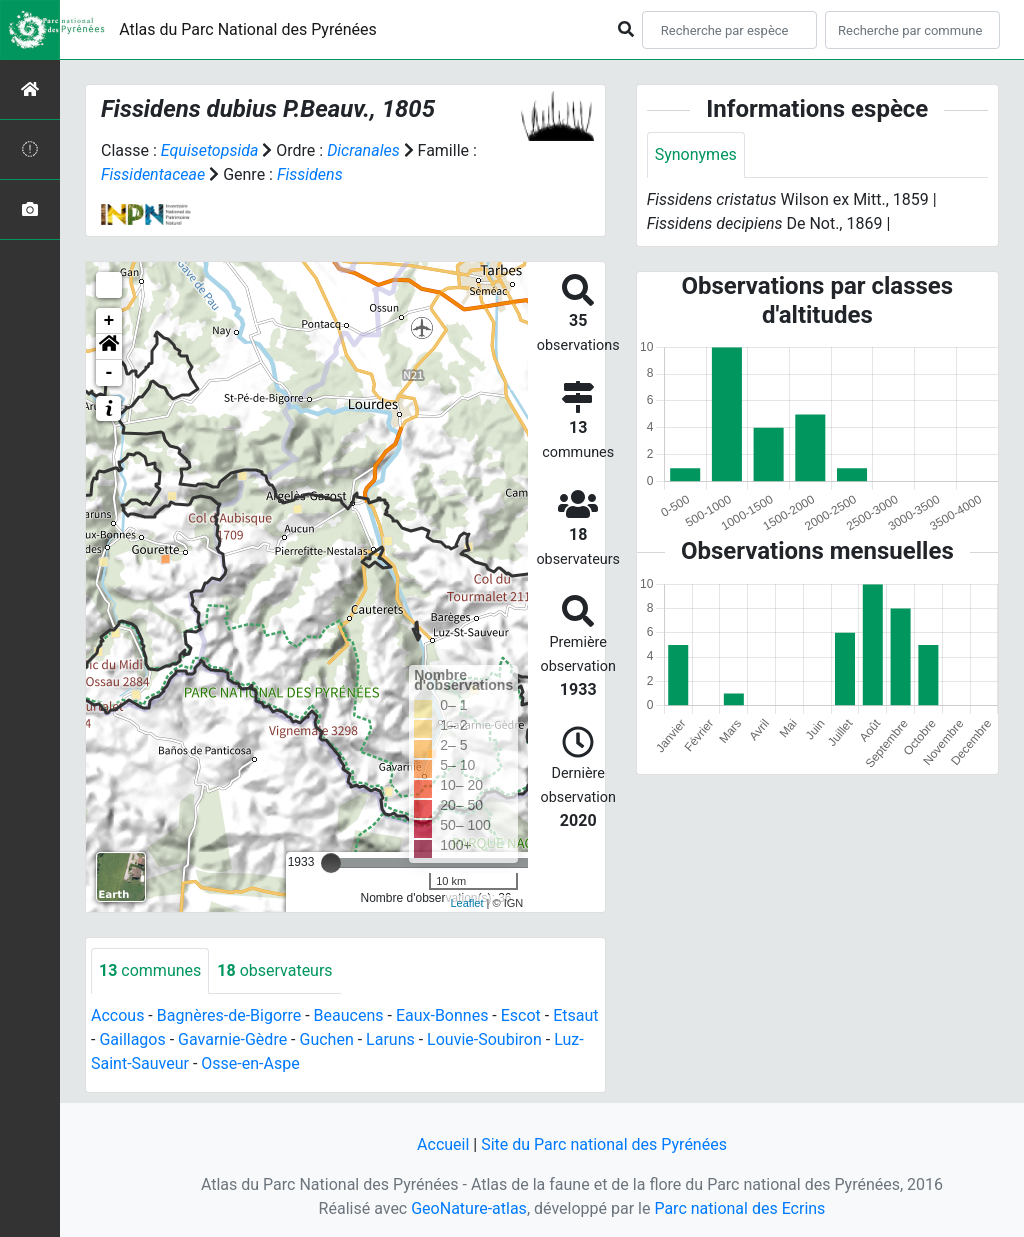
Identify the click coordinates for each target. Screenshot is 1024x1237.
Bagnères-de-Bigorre (229, 1015)
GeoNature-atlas (469, 1208)
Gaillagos (132, 1039)
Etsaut (575, 1015)
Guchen (327, 1039)
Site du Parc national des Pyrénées (604, 1144)
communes (150, 970)
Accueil (443, 1144)
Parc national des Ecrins (739, 1208)
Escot (521, 1015)
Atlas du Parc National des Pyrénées (248, 29)
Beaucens (349, 1015)
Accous (117, 1015)
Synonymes (696, 154)
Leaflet (466, 903)
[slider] (331, 863)
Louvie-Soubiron (484, 1039)
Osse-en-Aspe (250, 1063)
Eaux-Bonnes (442, 1015)
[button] (109, 347)
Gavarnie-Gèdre (232, 1039)
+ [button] (109, 321)
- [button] (109, 373)
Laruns (390, 1039)
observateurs (274, 970)
